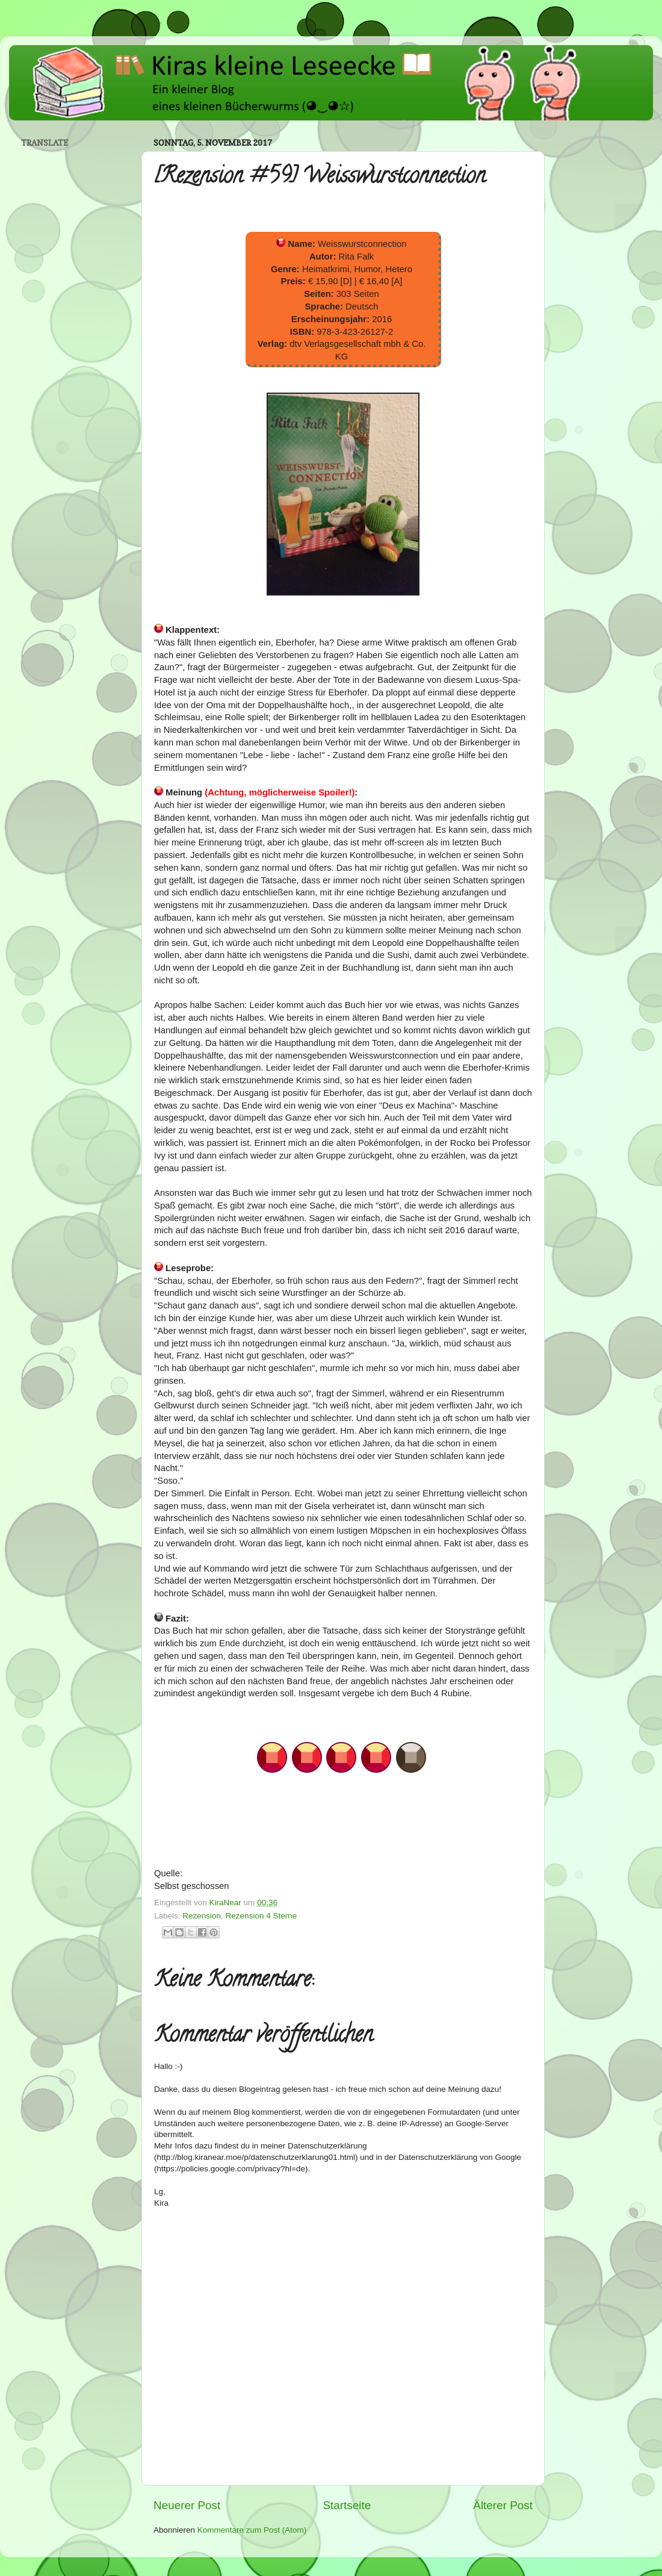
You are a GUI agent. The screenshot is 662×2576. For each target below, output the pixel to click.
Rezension (201, 1915)
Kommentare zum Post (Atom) (252, 2529)
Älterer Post (503, 2505)
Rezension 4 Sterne (261, 1915)
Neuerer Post (186, 2505)
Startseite (347, 2505)
